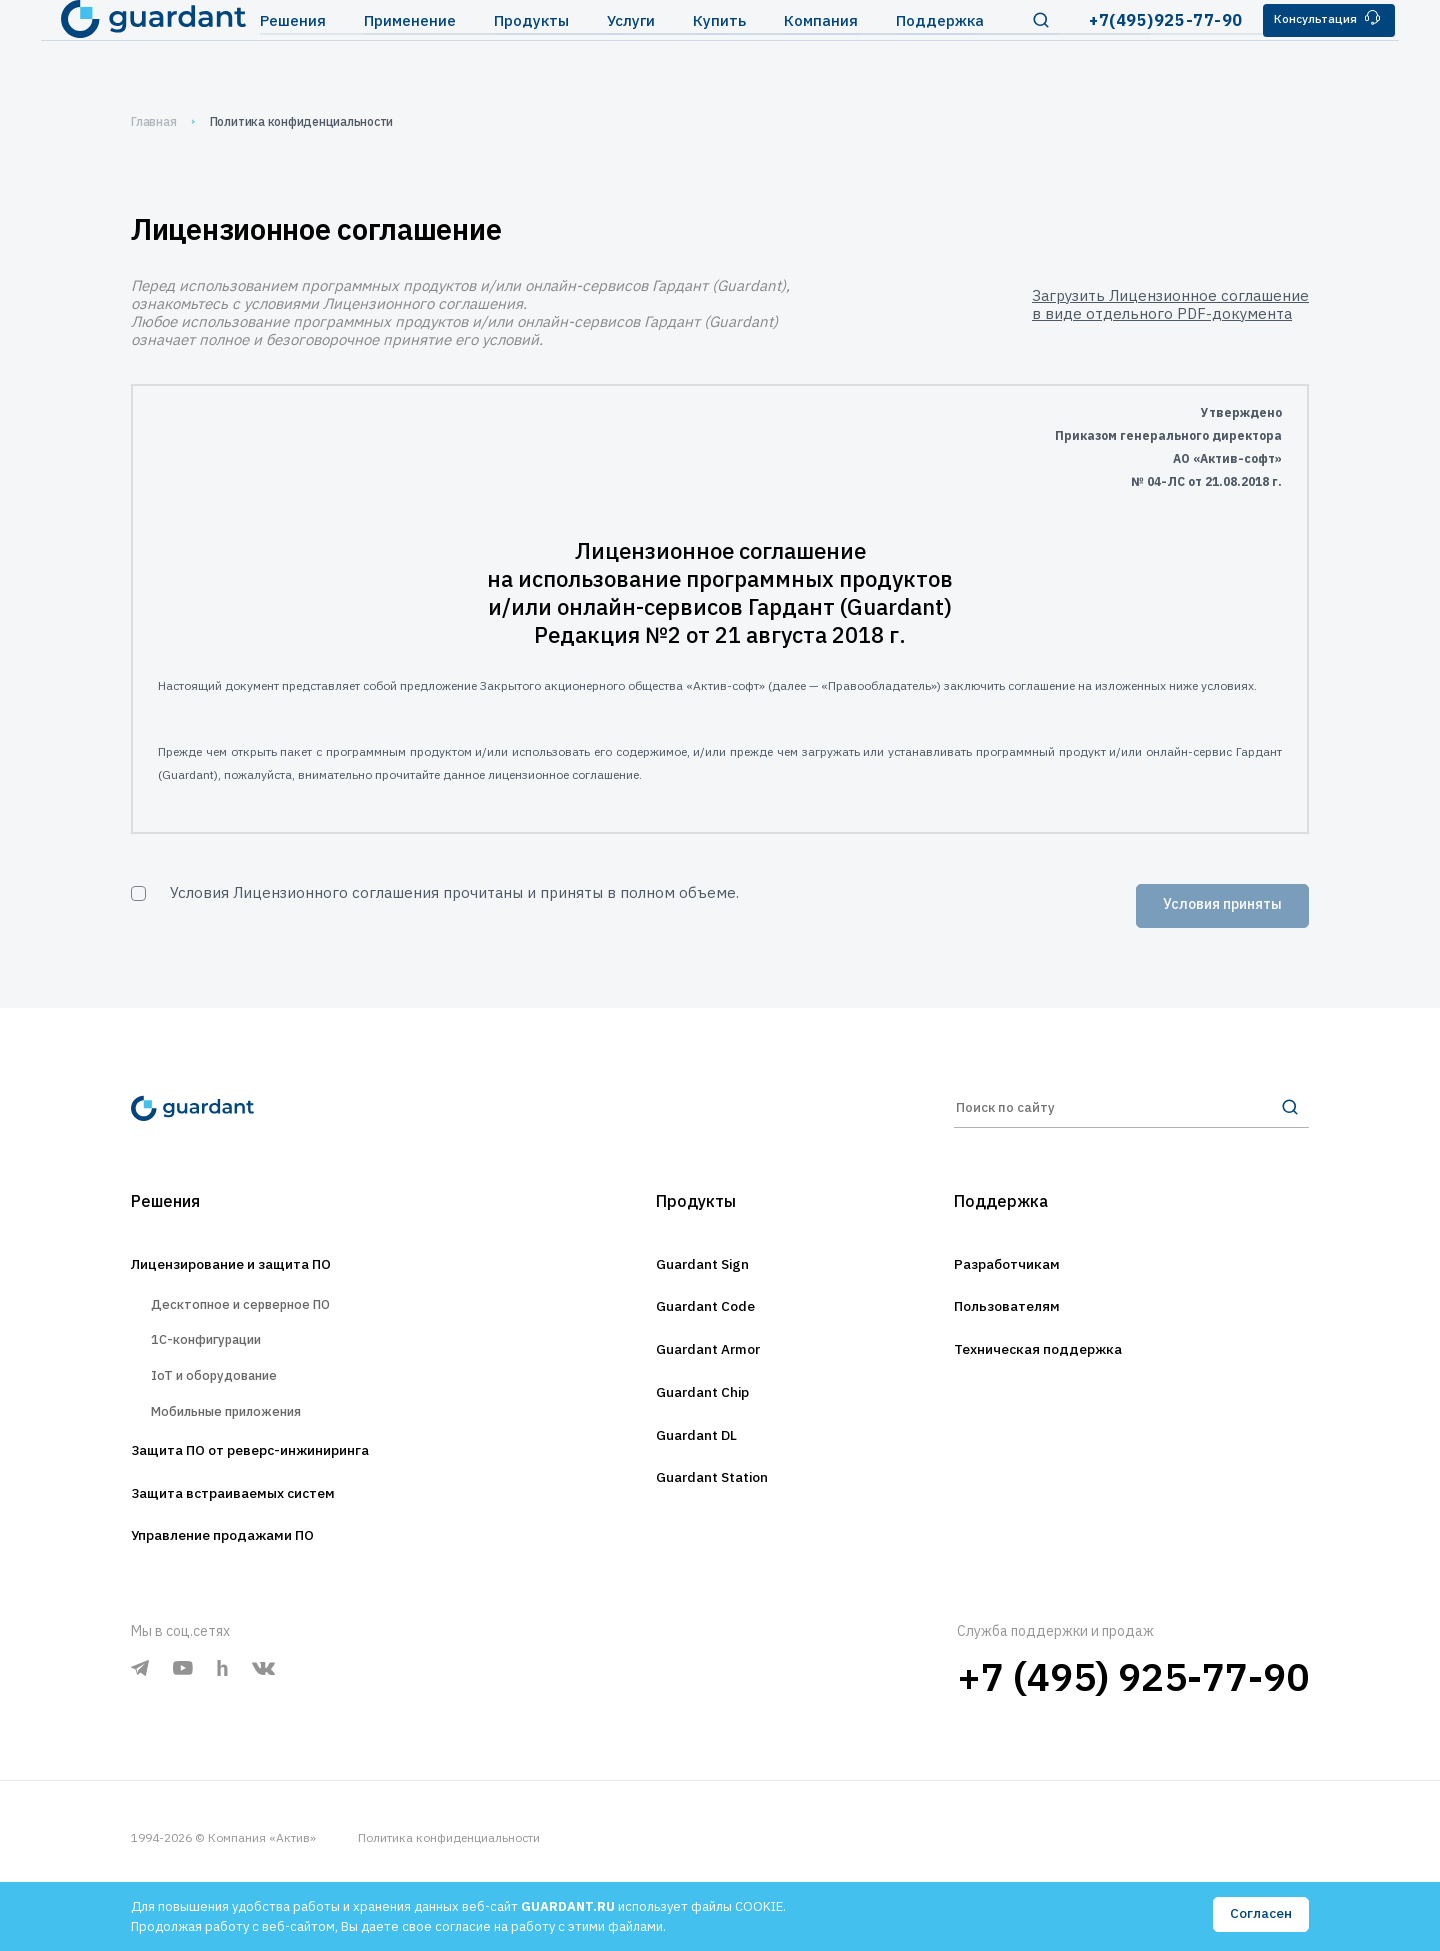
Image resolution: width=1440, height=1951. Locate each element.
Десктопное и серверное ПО (258, 1323)
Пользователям (1019, 1325)
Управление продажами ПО (243, 1591)
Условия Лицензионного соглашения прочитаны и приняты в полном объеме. (454, 892)
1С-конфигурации (216, 1366)
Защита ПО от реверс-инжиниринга (279, 1499)
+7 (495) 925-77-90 (1133, 1732)
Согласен (1260, 1915)
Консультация (1305, 48)
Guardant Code (704, 1325)
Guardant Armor (708, 1371)
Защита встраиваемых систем (256, 1545)
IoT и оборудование (226, 1410)
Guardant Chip (701, 1417)
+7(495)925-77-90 (1134, 49)
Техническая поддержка (1056, 1371)
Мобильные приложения (242, 1453)
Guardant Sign (700, 1279)
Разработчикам (1018, 1279)
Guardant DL (694, 1463)
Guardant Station (712, 1509)
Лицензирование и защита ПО (255, 1279)
